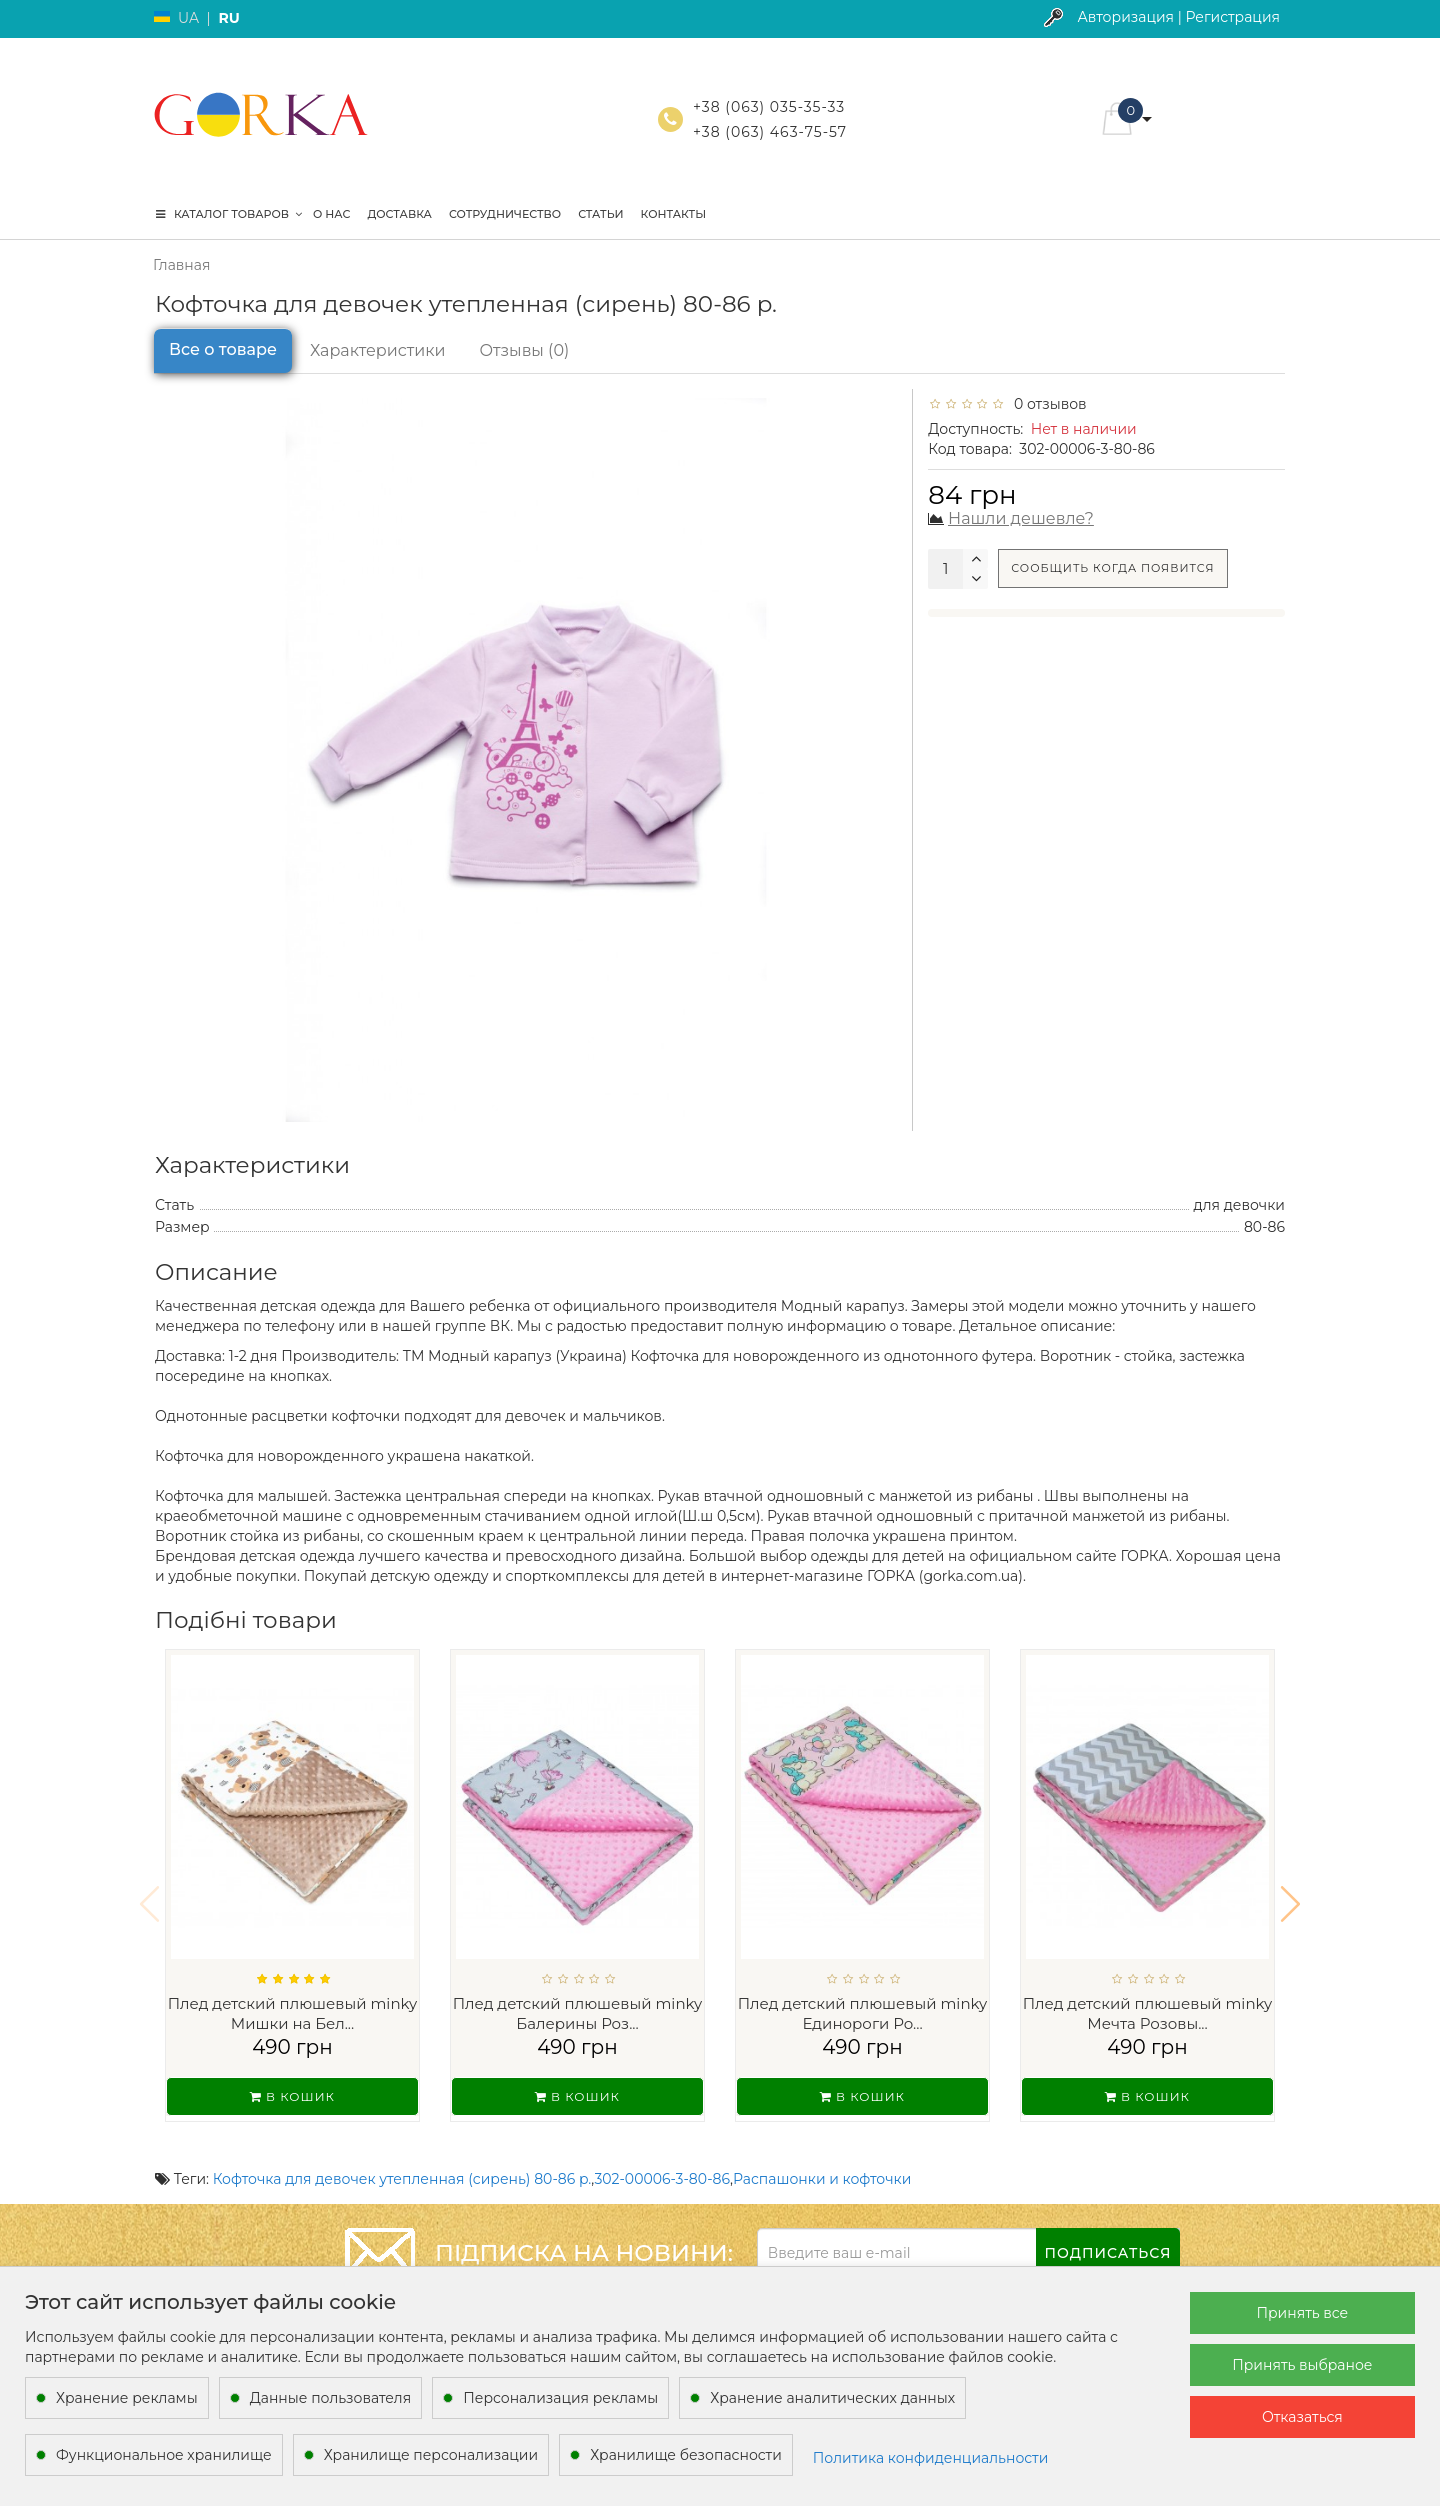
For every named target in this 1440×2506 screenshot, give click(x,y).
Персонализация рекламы (560, 2398)
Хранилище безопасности (686, 2455)
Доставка (399, 214)
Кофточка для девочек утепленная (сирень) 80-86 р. (402, 2153)
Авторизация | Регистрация (1178, 17)
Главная (181, 265)
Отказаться (1302, 2417)
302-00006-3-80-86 (662, 2153)
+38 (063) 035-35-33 (769, 107)
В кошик (292, 2096)
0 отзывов (1047, 404)
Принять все (1302, 2313)
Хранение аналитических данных (832, 2398)
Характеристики (378, 350)
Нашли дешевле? (1021, 518)
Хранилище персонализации (431, 2455)
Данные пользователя (331, 2398)
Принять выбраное (1302, 2365)
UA (188, 18)
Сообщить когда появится (1112, 568)
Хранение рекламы (127, 2398)
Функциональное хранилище (164, 2455)
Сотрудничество (505, 214)
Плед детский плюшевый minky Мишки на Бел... (293, 2013)
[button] (1290, 1891)
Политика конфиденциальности (931, 2458)
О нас (331, 214)
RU (228, 18)
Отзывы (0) (525, 350)
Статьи (600, 214)
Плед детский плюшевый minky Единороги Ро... (863, 2013)
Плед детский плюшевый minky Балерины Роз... (578, 2013)
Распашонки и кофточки (822, 2153)
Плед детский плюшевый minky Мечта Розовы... (1148, 2013)
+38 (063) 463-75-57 (770, 132)
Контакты (674, 214)
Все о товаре (223, 349)
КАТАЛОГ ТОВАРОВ (229, 214)
